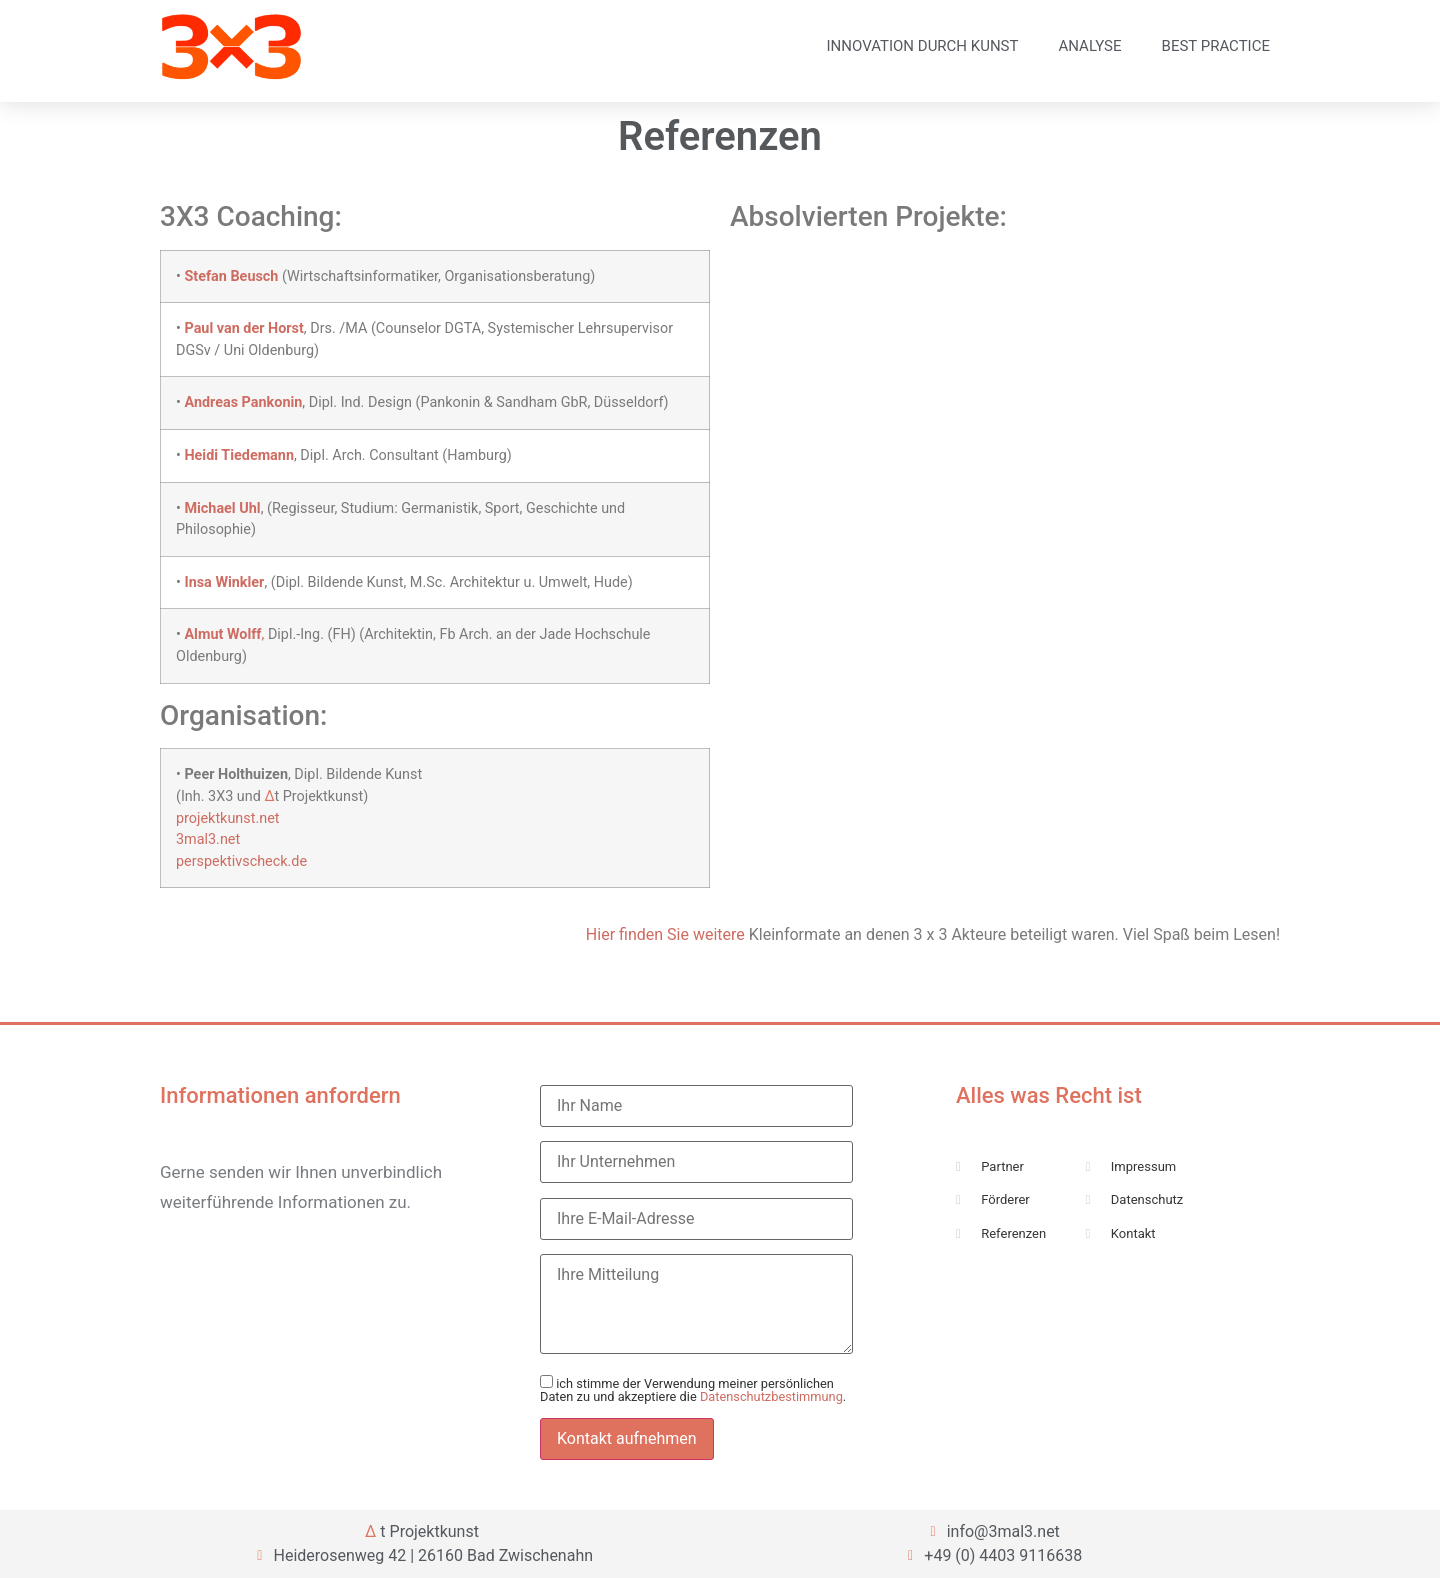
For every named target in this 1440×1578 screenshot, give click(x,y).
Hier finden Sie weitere (665, 934)
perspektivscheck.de (241, 861)
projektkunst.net (228, 818)
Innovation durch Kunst (923, 46)
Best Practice (1216, 46)
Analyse (1089, 46)
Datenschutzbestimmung (771, 1396)
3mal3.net (208, 839)
